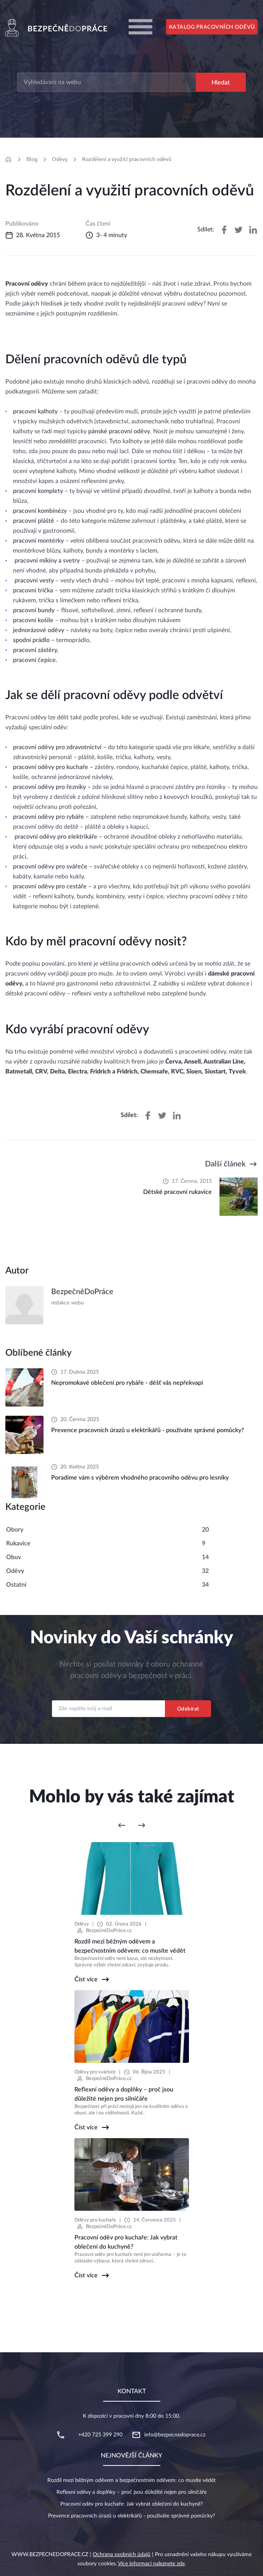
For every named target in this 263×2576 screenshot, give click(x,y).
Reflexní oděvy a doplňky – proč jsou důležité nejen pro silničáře (131, 2492)
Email (131, 1693)
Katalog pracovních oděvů (212, 27)
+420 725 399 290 (100, 2435)
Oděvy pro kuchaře (95, 2220)
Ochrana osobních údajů (121, 2554)
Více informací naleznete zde (151, 2563)
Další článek (225, 1164)
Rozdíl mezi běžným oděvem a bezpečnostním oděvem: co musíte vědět (131, 2480)
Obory (14, 1530)
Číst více (86, 1979)
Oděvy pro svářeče (95, 2072)
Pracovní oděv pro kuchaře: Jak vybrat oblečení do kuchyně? (131, 2504)
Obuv (13, 1557)
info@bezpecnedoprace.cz (174, 2435)
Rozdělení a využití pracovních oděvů (126, 159)
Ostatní (16, 1585)
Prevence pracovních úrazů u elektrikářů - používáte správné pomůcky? (131, 2516)
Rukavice (18, 1543)
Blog (31, 159)
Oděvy (60, 159)
